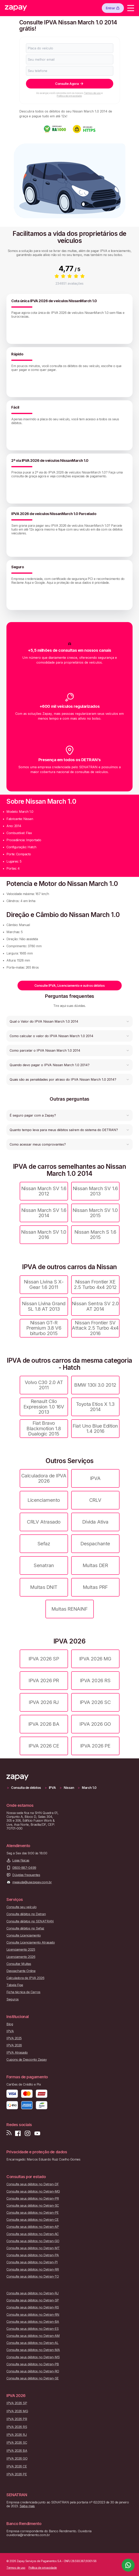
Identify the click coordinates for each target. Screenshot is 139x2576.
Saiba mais (27, 2506)
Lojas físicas (20, 1860)
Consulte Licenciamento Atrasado (30, 1942)
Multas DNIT (43, 1587)
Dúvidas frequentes (26, 1875)
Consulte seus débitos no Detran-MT (33, 2248)
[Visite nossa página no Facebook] (18, 2133)
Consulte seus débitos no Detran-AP (32, 2227)
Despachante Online (20, 1971)
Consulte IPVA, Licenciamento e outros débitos (69, 986)
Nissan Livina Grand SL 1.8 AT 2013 (44, 1306)
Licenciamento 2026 (20, 1957)
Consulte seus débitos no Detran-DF (32, 2184)
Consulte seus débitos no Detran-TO (32, 2276)
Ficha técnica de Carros (23, 1992)
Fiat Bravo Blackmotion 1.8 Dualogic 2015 (44, 1428)
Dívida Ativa (95, 1522)
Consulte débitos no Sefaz (25, 1928)
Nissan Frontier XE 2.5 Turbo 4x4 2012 (95, 1284)
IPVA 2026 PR (44, 1680)
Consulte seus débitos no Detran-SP (32, 2300)
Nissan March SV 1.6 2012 (43, 1191)
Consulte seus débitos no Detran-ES (32, 2329)
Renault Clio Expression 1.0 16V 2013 (44, 1406)
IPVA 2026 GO (95, 1724)
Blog (9, 2024)
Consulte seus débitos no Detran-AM (33, 2336)
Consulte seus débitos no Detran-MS (33, 2357)
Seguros (12, 1999)
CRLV (95, 1500)
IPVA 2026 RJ (44, 1702)
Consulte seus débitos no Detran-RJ (32, 2293)
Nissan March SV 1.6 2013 (95, 1191)
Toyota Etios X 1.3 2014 (95, 1406)
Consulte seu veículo (21, 1907)
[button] (69, 1021)
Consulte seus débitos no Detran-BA (32, 2322)
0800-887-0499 (24, 1868)
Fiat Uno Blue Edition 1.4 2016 (95, 1428)
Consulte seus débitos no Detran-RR (32, 2269)
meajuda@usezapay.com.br (32, 1882)
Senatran (44, 1565)
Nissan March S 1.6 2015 (95, 1234)
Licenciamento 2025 (20, 1950)
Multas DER (95, 1565)
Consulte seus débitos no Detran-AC (32, 2234)
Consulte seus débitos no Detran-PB (32, 2364)
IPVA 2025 (14, 2038)
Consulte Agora (69, 84)
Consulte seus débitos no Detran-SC (32, 2206)
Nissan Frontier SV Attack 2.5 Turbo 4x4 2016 (95, 1328)
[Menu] (130, 8)
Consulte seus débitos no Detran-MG (33, 2191)
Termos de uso (92, 93)
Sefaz (43, 1544)
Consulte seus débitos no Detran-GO (32, 2241)
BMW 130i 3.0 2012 (95, 1385)
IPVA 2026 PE (95, 1746)
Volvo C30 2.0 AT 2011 (44, 1385)
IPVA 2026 (14, 2045)
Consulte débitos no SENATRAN (30, 1921)
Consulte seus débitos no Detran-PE (32, 2213)
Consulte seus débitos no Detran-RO (32, 2371)
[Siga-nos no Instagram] (27, 2133)
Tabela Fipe (14, 1985)
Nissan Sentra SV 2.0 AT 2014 (95, 1306)
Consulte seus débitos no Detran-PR (32, 2198)
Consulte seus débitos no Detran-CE (32, 2220)
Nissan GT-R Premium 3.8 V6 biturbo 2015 (43, 1328)
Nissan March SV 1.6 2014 (43, 1212)
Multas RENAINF (69, 1609)
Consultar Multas (18, 1964)
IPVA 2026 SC (95, 1702)
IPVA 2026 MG (95, 1659)
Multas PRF (95, 1587)
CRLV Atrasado (44, 1522)
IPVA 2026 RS (95, 1680)
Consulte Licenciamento (23, 1935)
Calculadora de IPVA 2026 (43, 1478)
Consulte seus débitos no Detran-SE (32, 2378)
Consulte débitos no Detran (26, 1914)
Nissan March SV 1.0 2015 (95, 1212)
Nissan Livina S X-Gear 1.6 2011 (44, 1284)
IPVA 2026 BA (43, 1724)
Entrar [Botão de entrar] (113, 8)
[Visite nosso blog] (8, 2133)
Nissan (69, 1788)
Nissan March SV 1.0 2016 (43, 1234)
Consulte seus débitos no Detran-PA (32, 2255)
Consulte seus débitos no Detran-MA (33, 2350)
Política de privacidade (69, 95)
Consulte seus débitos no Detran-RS (32, 2307)
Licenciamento (44, 1500)
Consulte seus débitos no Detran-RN (32, 2315)
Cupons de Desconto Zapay (26, 2060)
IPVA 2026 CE (44, 1746)
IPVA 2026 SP (44, 1659)
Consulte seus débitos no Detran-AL (32, 2343)
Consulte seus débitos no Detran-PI (32, 2262)
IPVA (95, 1478)
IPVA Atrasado (17, 2053)
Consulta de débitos (26, 1788)
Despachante (95, 1544)
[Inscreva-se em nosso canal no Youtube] (37, 2133)
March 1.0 (89, 1788)
